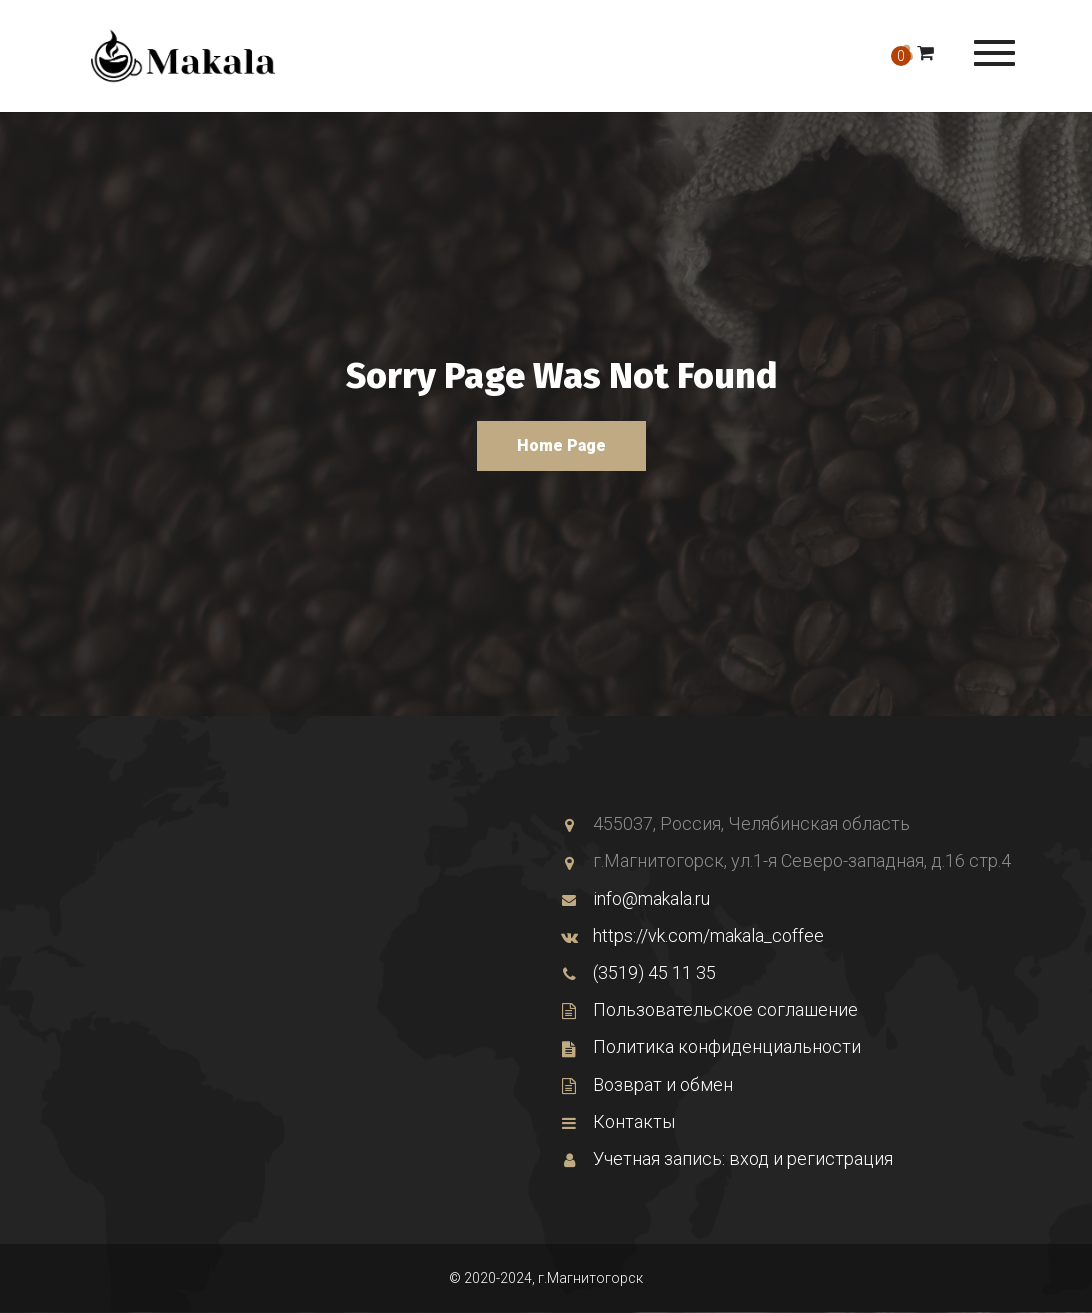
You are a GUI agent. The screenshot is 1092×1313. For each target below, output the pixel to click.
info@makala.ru (635, 898)
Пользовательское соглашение (709, 1009)
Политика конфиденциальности (711, 1046)
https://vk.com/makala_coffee (692, 935)
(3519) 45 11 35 (638, 972)
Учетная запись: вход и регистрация (727, 1158)
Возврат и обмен (647, 1084)
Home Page (561, 445)
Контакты (618, 1121)
